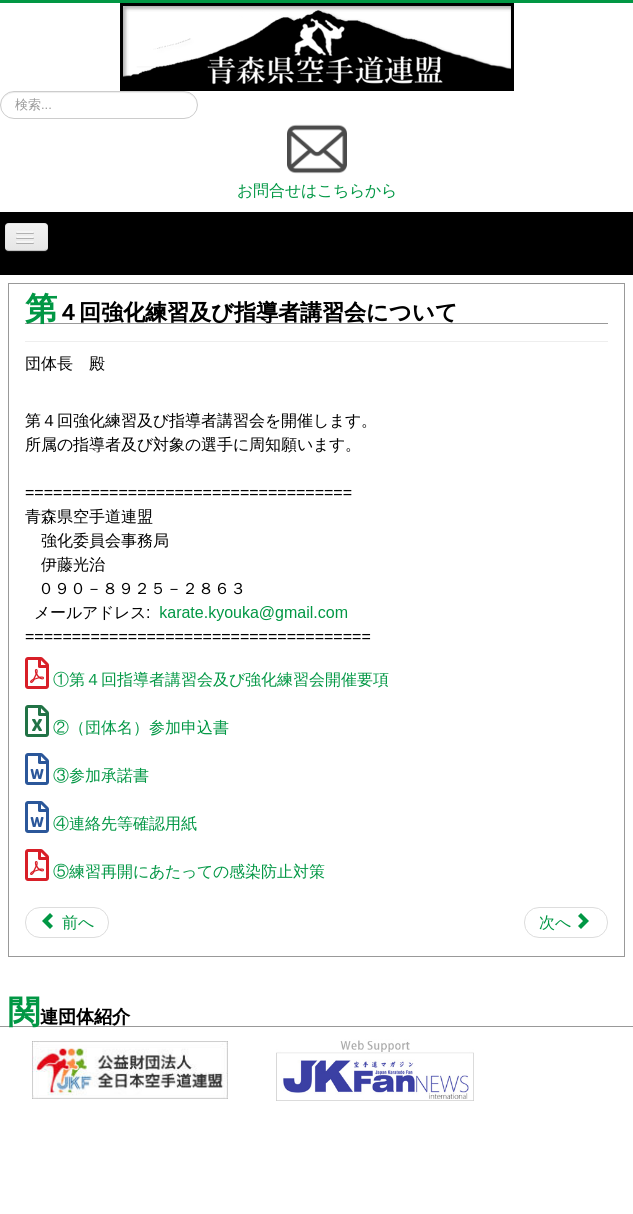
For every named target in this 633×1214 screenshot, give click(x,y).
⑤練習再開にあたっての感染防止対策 (189, 871)
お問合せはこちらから (317, 159)
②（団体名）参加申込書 (141, 727)
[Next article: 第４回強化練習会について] (566, 922)
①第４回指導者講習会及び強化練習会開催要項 (221, 679)
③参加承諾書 (101, 775)
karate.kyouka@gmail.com (253, 612)
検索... (0, 91)
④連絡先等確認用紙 (125, 823)
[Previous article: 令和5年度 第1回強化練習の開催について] (67, 922)
